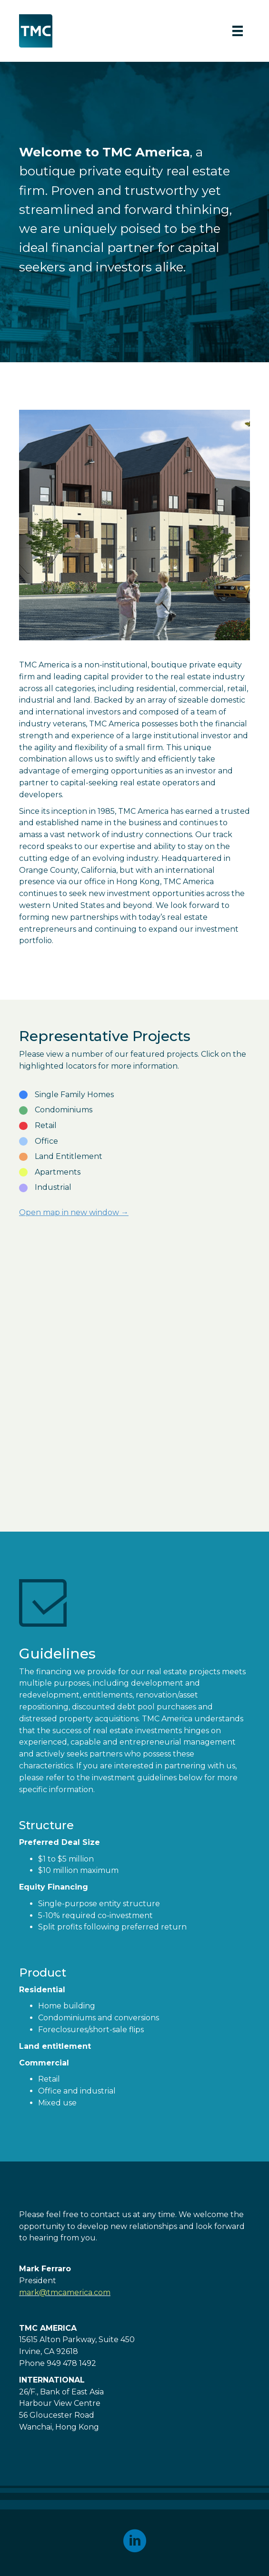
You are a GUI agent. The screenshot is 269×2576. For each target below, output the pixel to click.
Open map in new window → (74, 1212)
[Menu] (237, 31)
